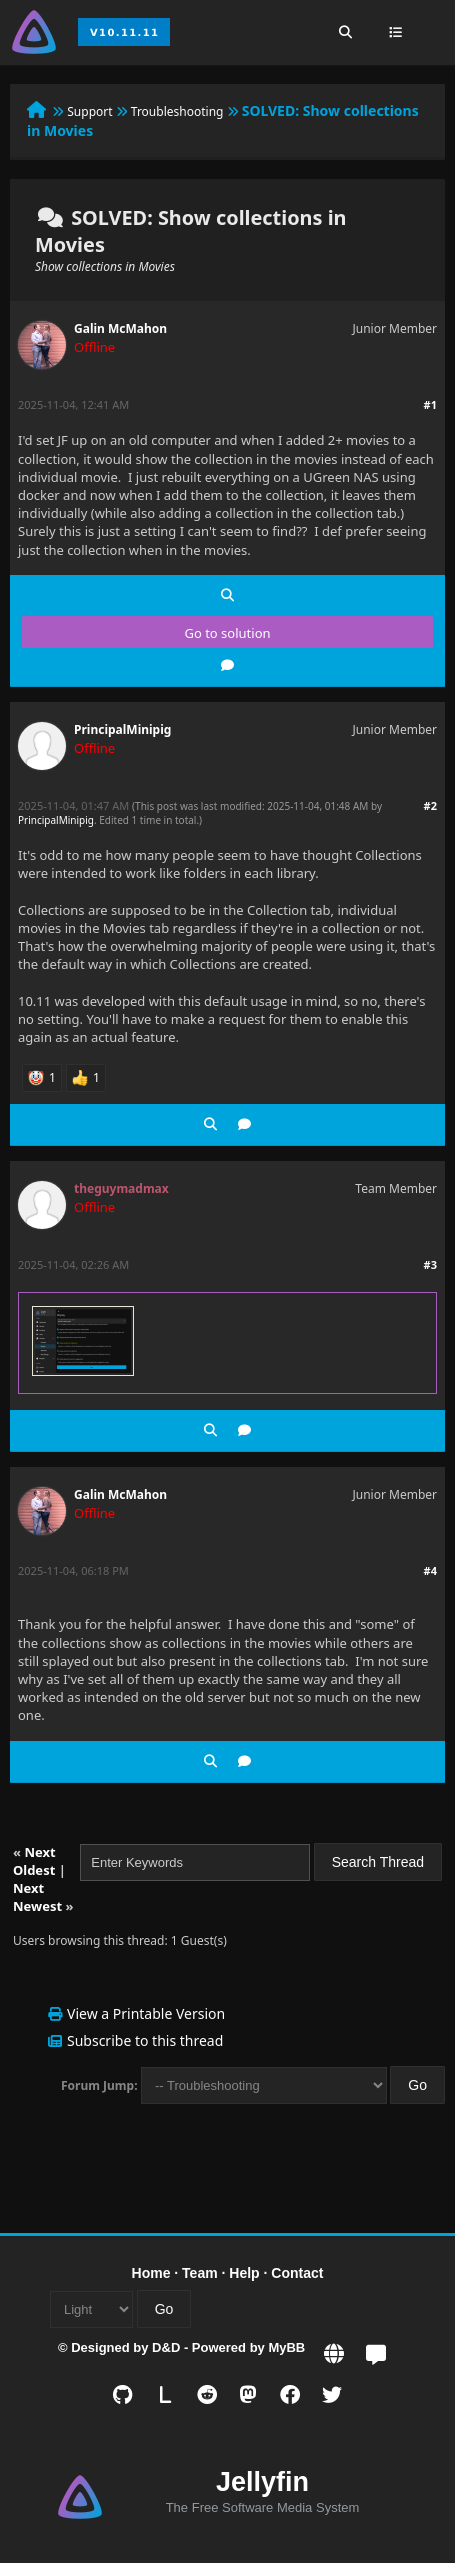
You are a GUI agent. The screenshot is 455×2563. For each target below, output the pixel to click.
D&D (166, 2347)
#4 (430, 1570)
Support (89, 111)
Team (200, 2273)
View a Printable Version (146, 2013)
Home (151, 2273)
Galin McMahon (120, 328)
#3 (430, 1264)
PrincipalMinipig (122, 729)
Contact (297, 2273)
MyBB (286, 2347)
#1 (430, 404)
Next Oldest (34, 1861)
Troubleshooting (177, 111)
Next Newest (37, 1897)
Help (244, 2273)
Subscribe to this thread (145, 2040)
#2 (430, 805)
